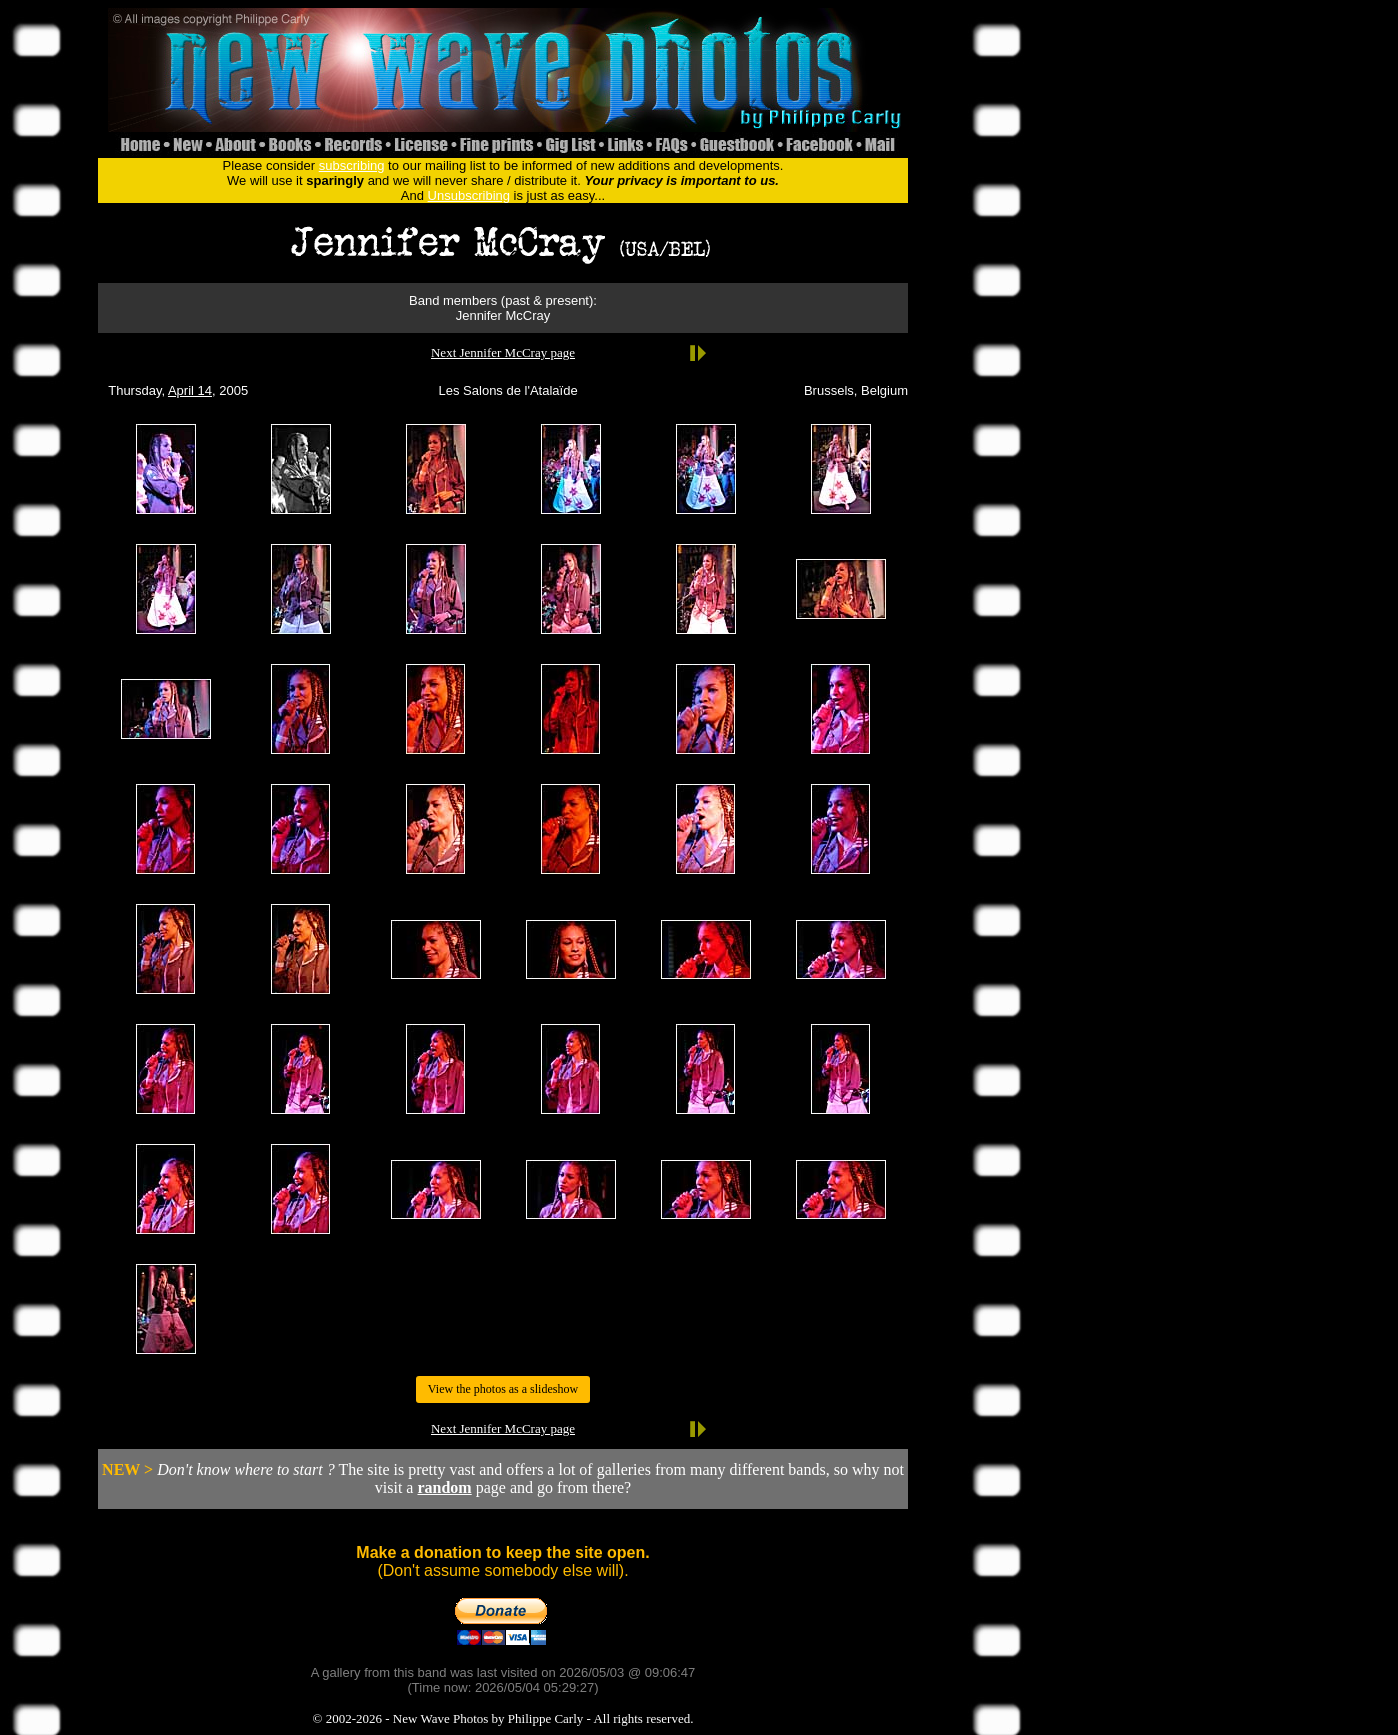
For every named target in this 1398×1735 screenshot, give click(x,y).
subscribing (352, 165)
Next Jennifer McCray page (503, 352)
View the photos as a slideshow (503, 1389)
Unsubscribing (469, 195)
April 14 (190, 390)
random (444, 1487)
